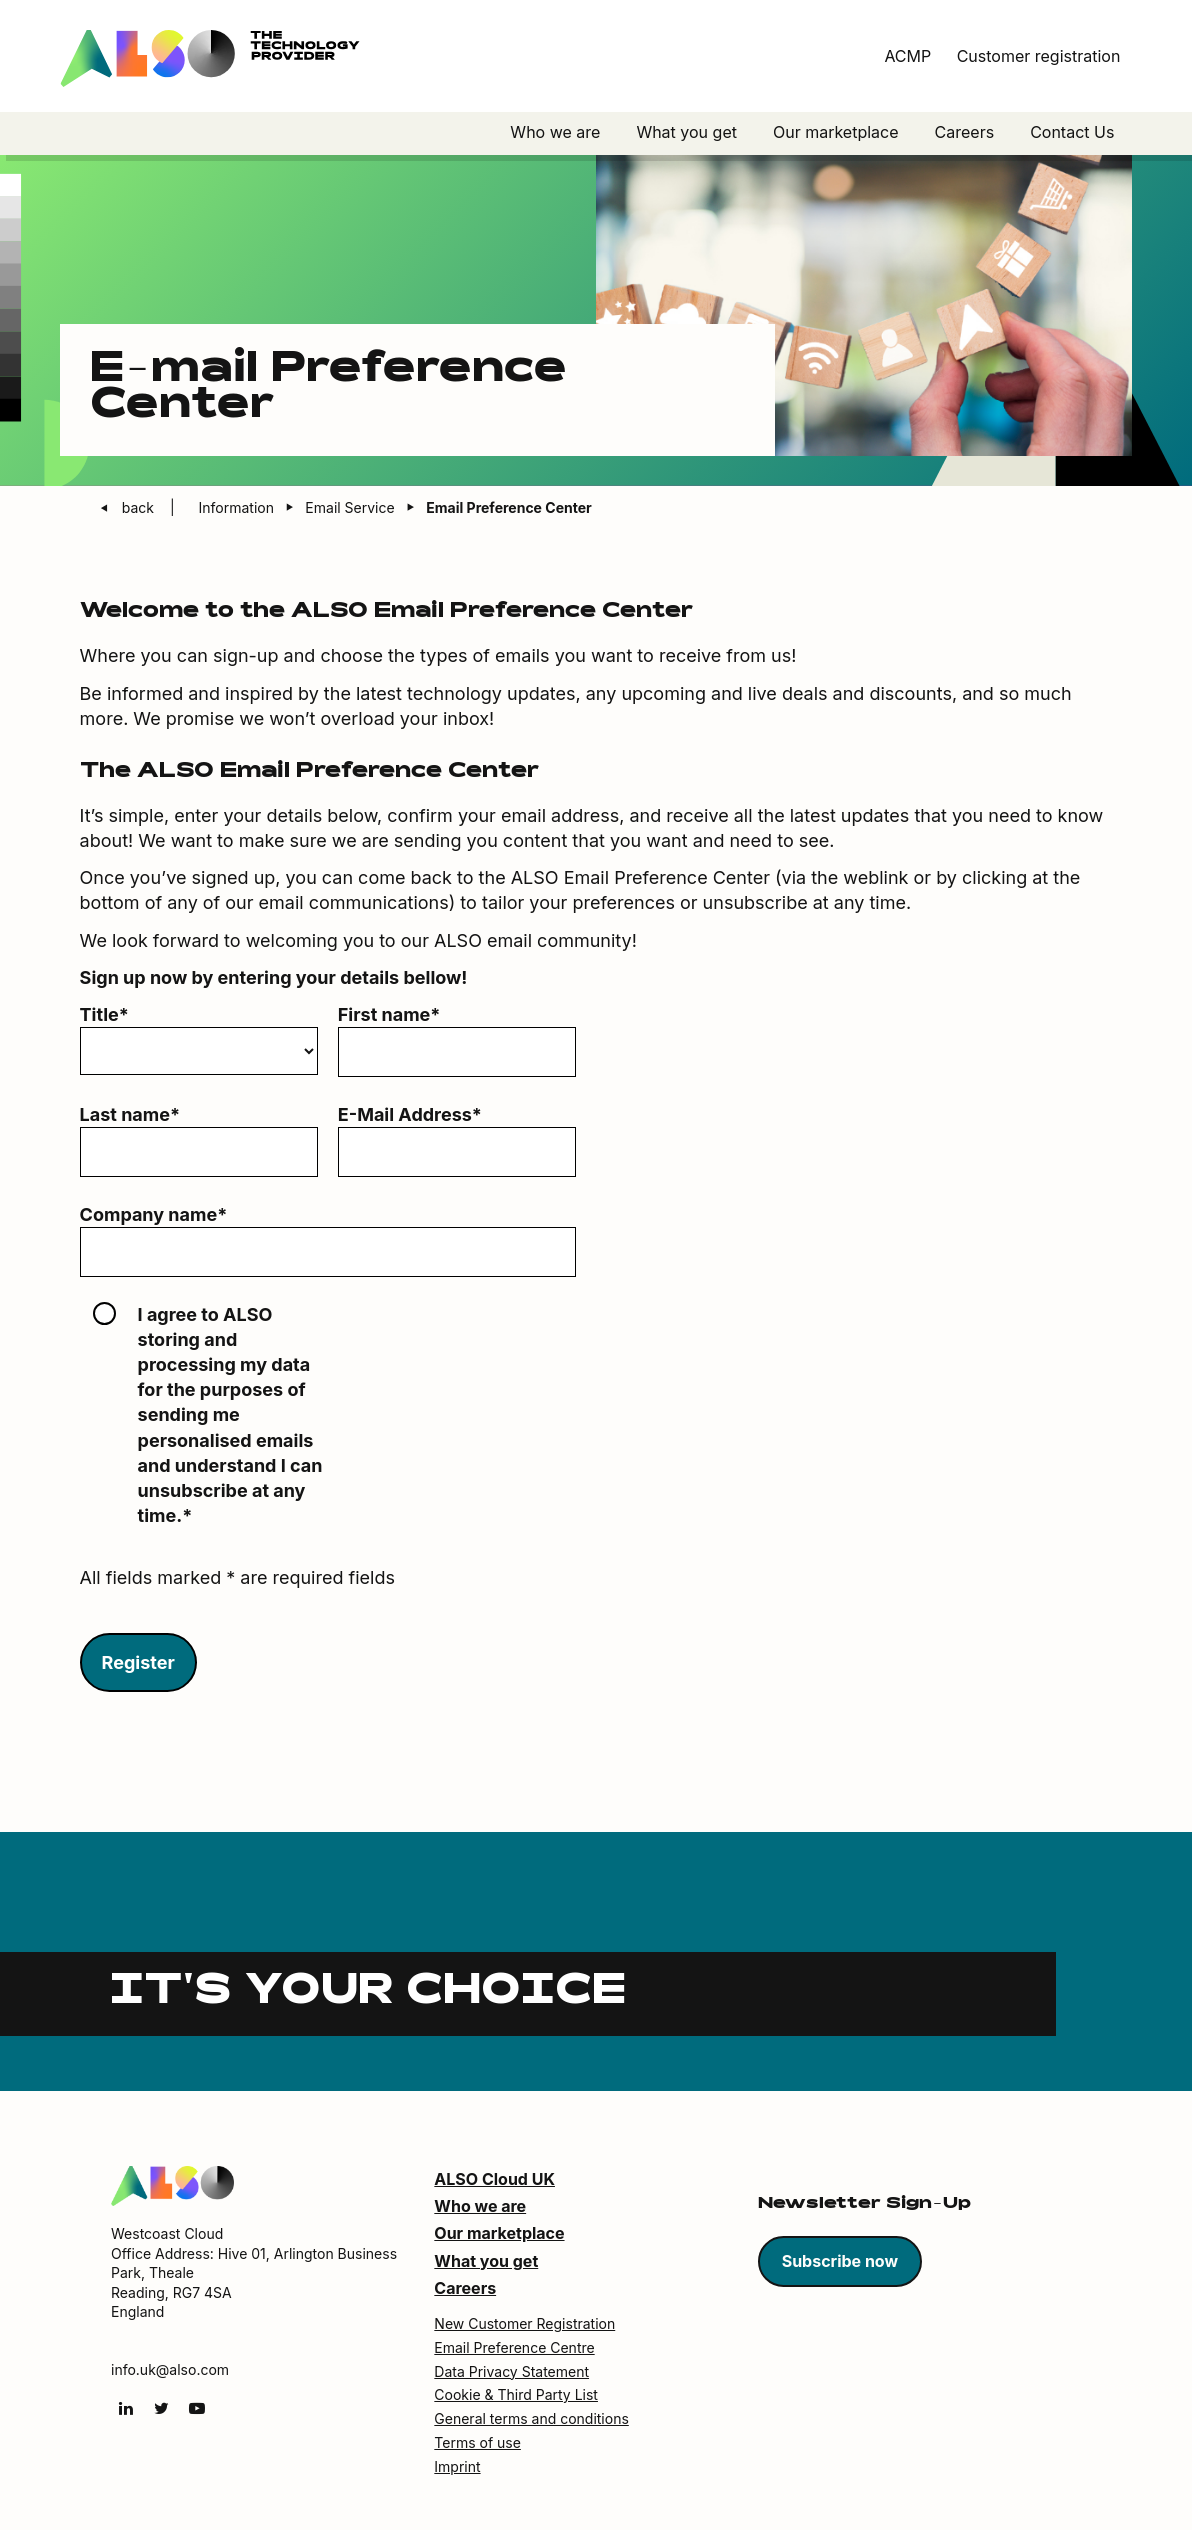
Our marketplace (836, 132)
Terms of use (477, 2443)
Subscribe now (840, 2262)
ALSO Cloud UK (494, 2180)
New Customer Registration (524, 2324)
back (140, 508)
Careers (965, 132)
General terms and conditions (531, 2419)
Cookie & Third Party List (516, 2395)
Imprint (457, 2467)
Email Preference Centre (514, 2348)
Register (138, 1663)
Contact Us (1072, 132)
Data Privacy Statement (511, 2372)
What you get (686, 132)
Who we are (555, 132)
